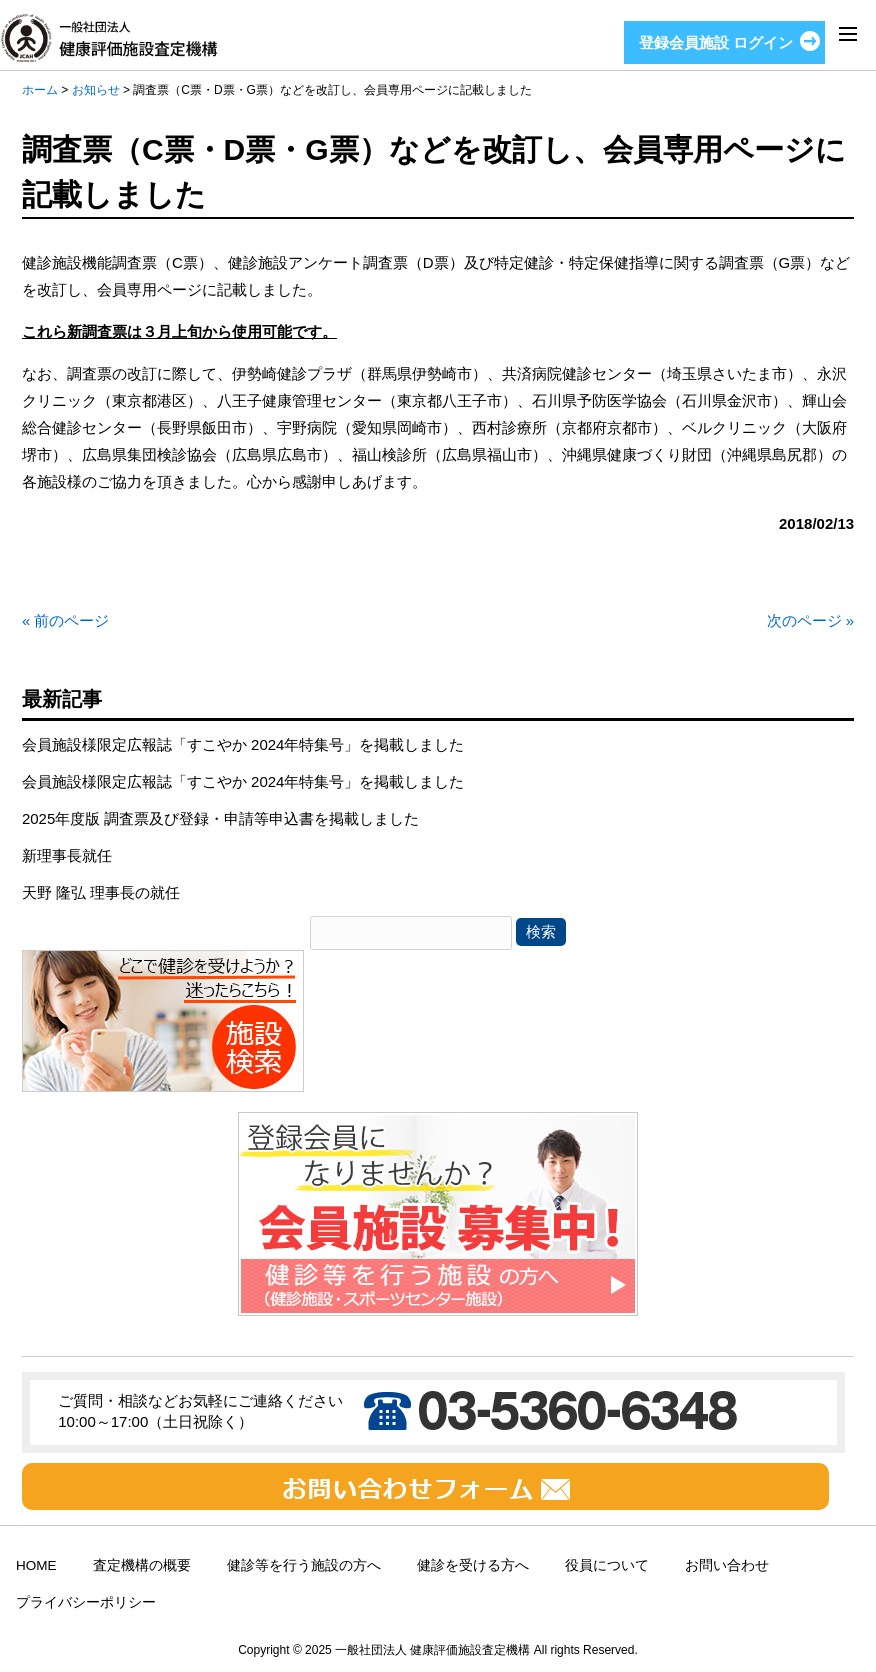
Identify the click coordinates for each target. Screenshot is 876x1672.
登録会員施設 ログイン (716, 42)
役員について (607, 1565)
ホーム (40, 90)
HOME (36, 1565)
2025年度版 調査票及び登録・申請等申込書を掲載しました (221, 818)
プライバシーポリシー (86, 1602)
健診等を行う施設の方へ (304, 1565)
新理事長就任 (67, 855)
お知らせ (96, 90)
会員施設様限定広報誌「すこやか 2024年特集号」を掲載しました (243, 744)
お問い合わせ (727, 1565)
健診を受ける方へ (473, 1565)
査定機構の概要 (142, 1565)
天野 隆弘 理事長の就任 (101, 892)
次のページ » (811, 620)
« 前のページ (66, 620)
